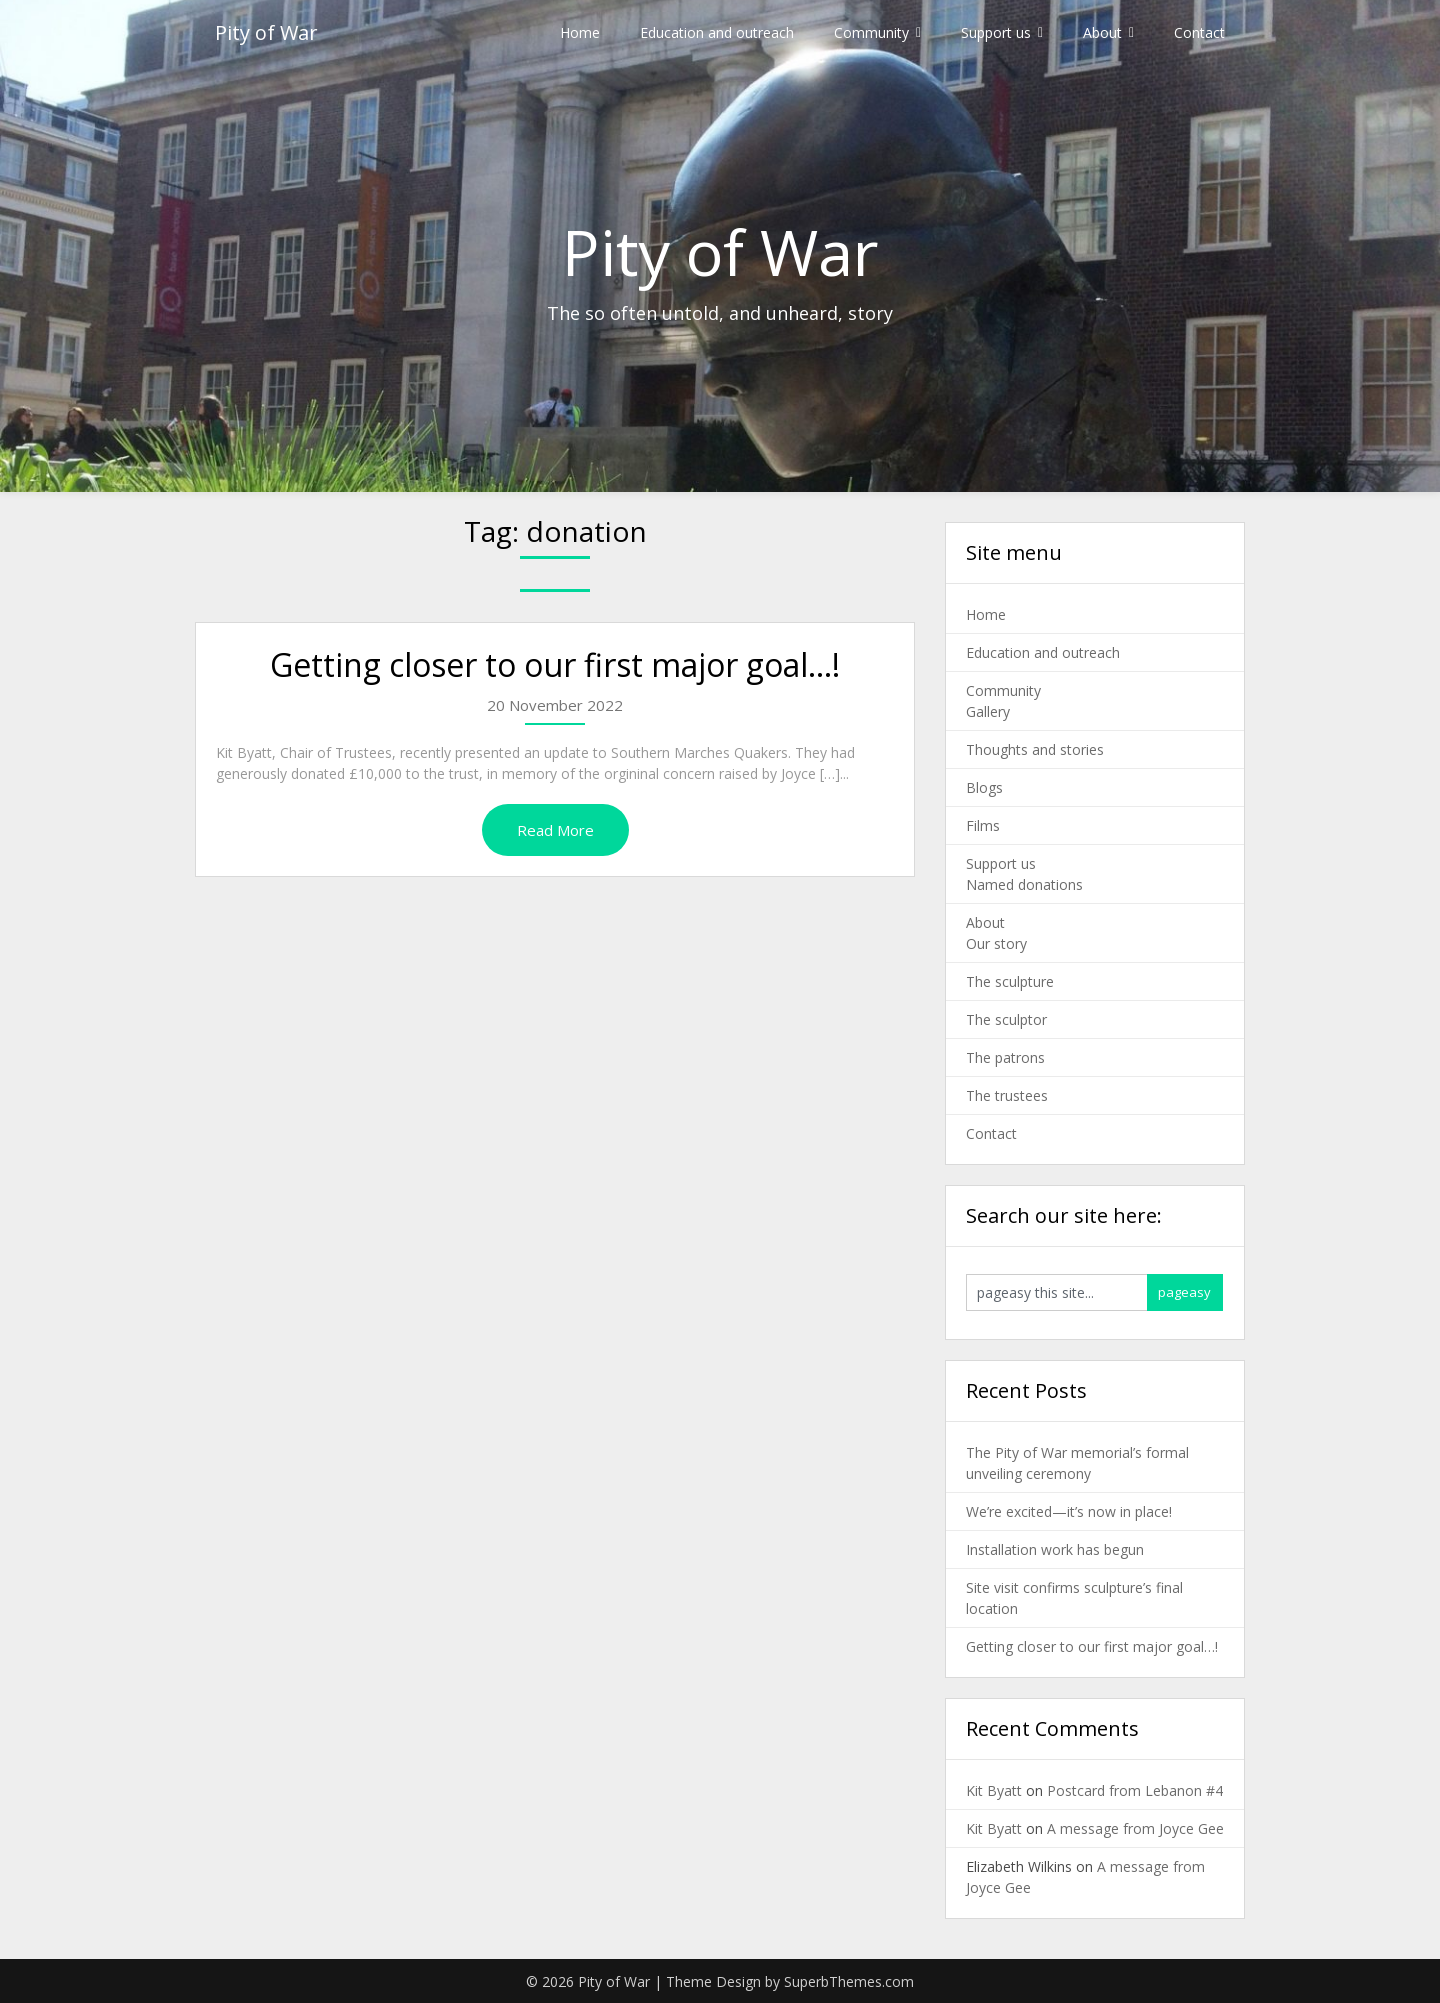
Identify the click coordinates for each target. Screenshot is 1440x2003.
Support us (996, 32)
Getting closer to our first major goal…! (555, 664)
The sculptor (1006, 1019)
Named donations (1024, 884)
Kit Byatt (994, 1790)
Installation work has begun (1055, 1549)
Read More (555, 830)
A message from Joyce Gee (1135, 1828)
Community (871, 32)
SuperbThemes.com (849, 1981)
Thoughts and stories (1035, 749)
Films (983, 825)
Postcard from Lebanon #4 (1135, 1790)
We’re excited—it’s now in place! (1069, 1511)
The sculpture (1010, 981)
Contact (1199, 32)
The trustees (1007, 1095)
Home (580, 32)
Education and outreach (717, 32)
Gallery (988, 711)
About (1102, 32)
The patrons (1005, 1057)
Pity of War (266, 32)
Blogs (984, 787)
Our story (996, 943)
